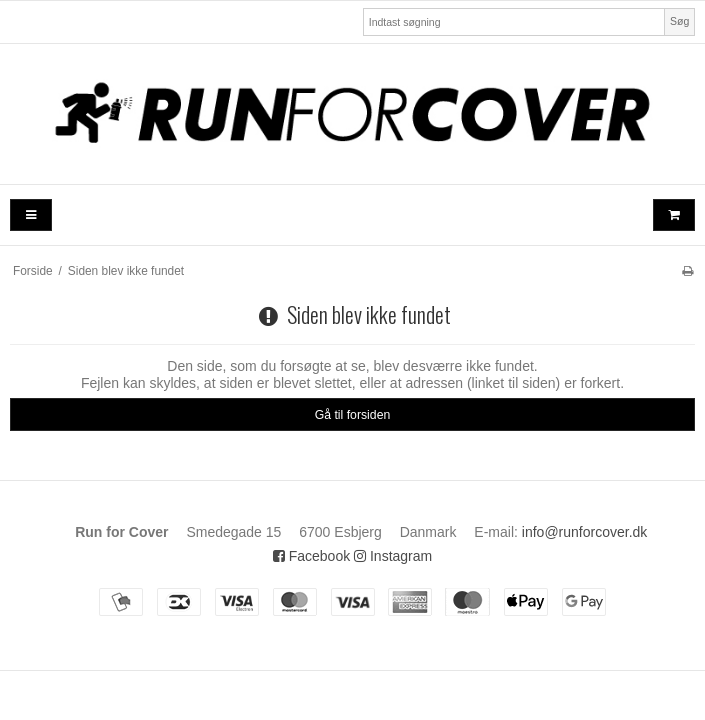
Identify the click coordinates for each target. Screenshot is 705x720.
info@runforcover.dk (585, 532)
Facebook (311, 556)
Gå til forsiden (353, 415)
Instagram (393, 556)
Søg (679, 21)
